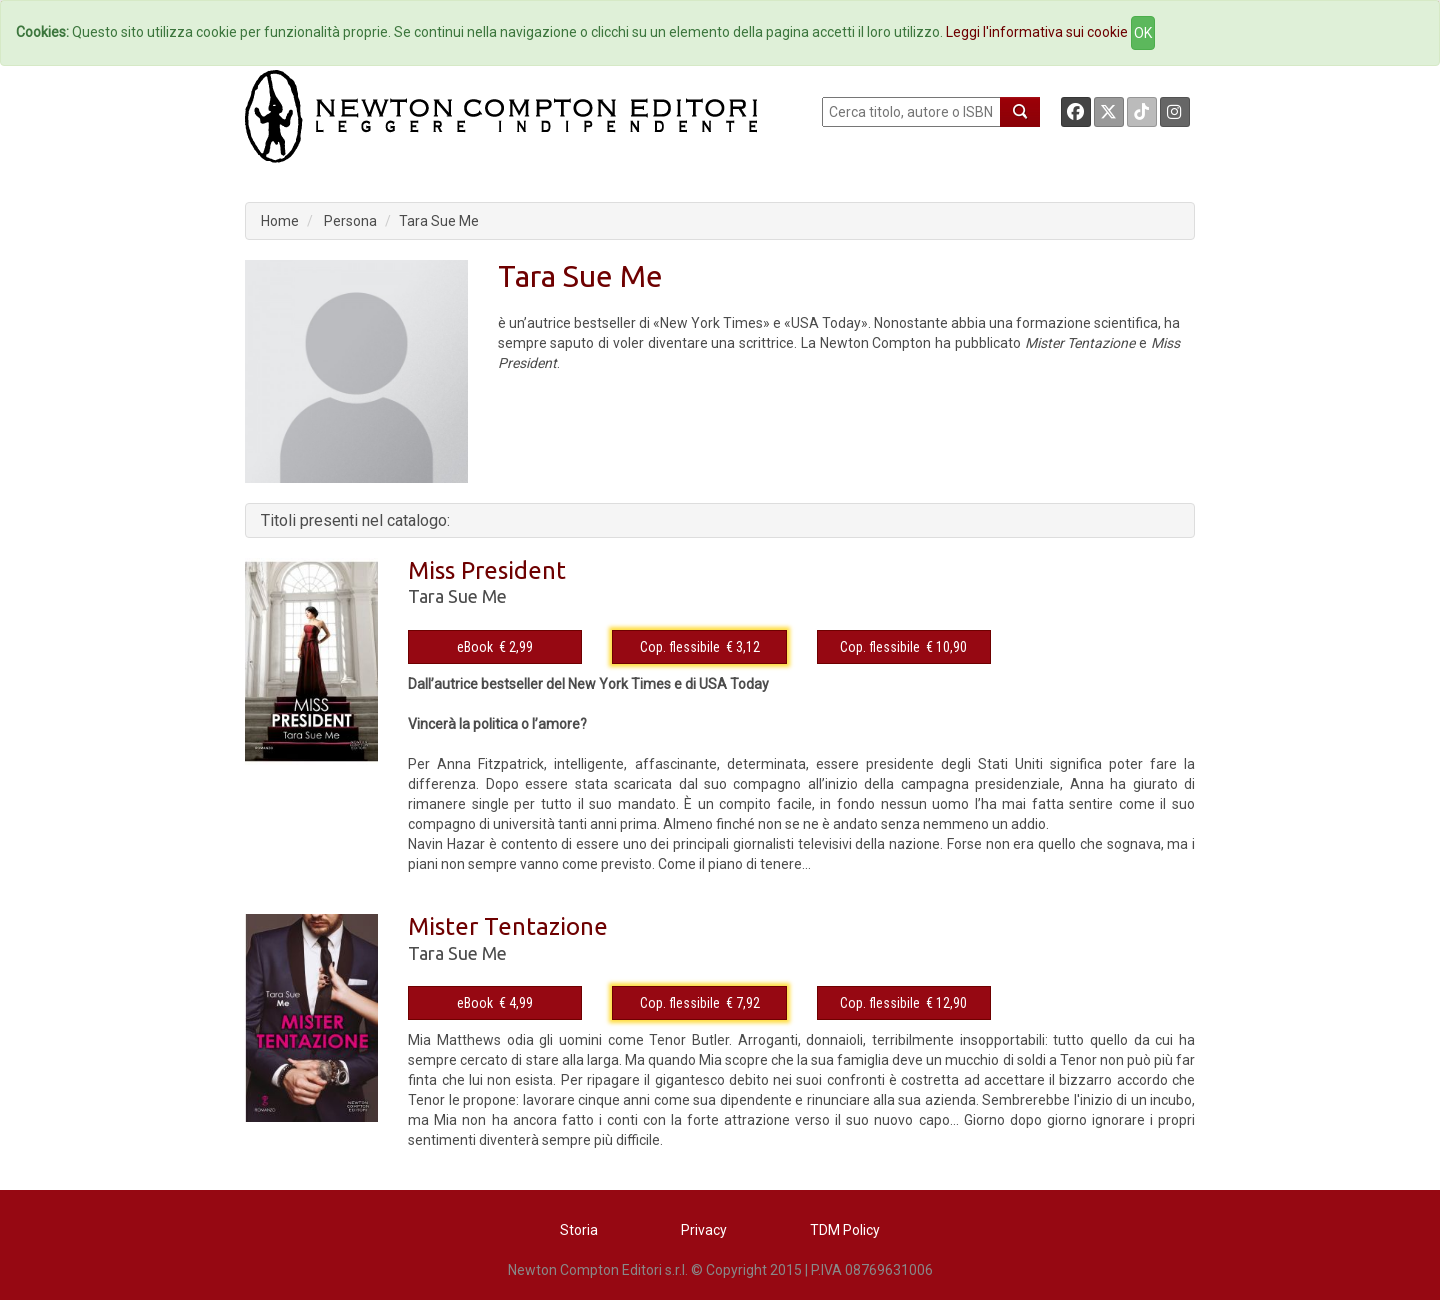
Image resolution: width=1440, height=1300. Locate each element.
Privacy (704, 1230)
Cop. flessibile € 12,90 (903, 1003)
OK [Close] (1143, 33)
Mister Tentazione (508, 926)
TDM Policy (845, 1230)
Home (280, 221)
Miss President (487, 570)
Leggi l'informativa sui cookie (1037, 32)
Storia (579, 1230)
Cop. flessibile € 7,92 (700, 1003)
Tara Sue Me (439, 221)
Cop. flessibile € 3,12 (700, 647)
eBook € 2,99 (495, 647)
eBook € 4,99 (495, 1003)
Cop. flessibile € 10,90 (903, 647)
